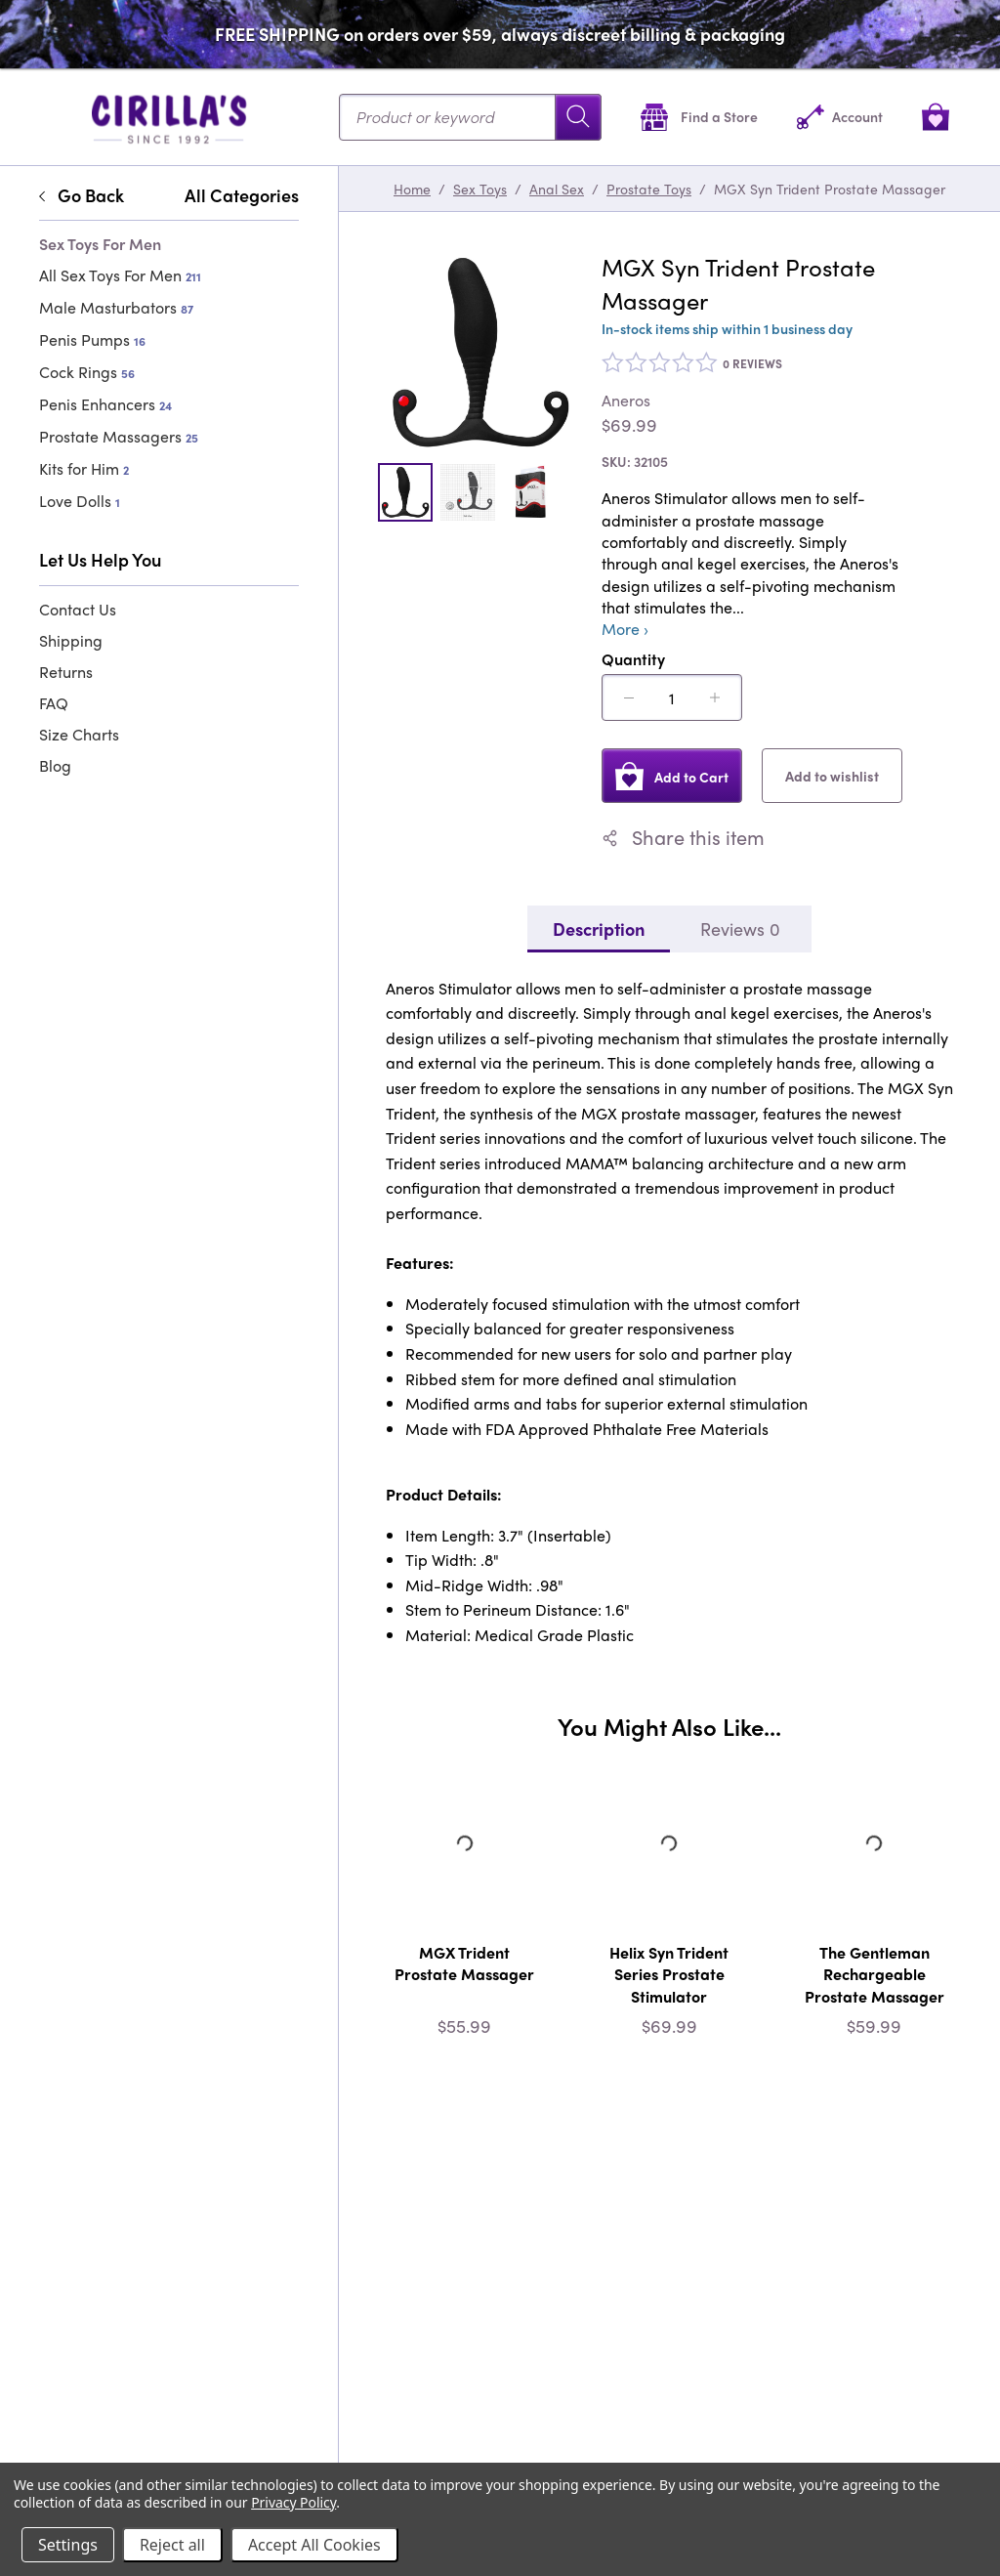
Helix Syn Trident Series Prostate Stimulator (669, 1974)
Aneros (626, 400)
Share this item (683, 837)
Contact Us (77, 609)
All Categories (242, 195)
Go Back (81, 195)
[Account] (840, 117)
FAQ (53, 703)
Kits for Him (84, 468)
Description (599, 928)
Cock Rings (87, 371)
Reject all (172, 2544)
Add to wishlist (832, 775)
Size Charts (79, 734)
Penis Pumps (92, 339)
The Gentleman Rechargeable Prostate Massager (874, 1974)
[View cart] (935, 117)
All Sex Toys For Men (120, 275)
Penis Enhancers (105, 404)
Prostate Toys (648, 188)
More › (625, 629)
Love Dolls (79, 500)
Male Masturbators (116, 307)
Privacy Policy (293, 2502)
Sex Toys (480, 188)
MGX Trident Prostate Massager (464, 1963)
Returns (66, 671)
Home (412, 188)
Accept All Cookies (314, 2544)
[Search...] (470, 117)
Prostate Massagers (118, 436)
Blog (55, 765)
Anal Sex (556, 188)
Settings (68, 2544)
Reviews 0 (740, 928)
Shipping (71, 640)
